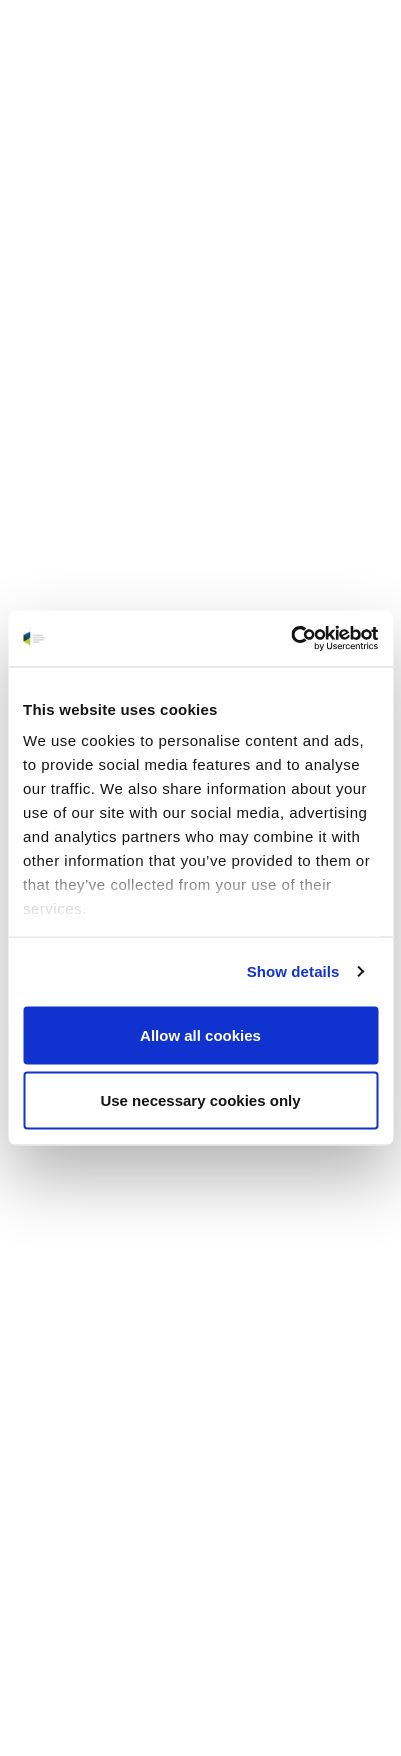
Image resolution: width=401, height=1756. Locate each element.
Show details (293, 971)
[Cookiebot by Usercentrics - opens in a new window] (290, 639)
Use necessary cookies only (200, 1100)
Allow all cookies (200, 1034)
